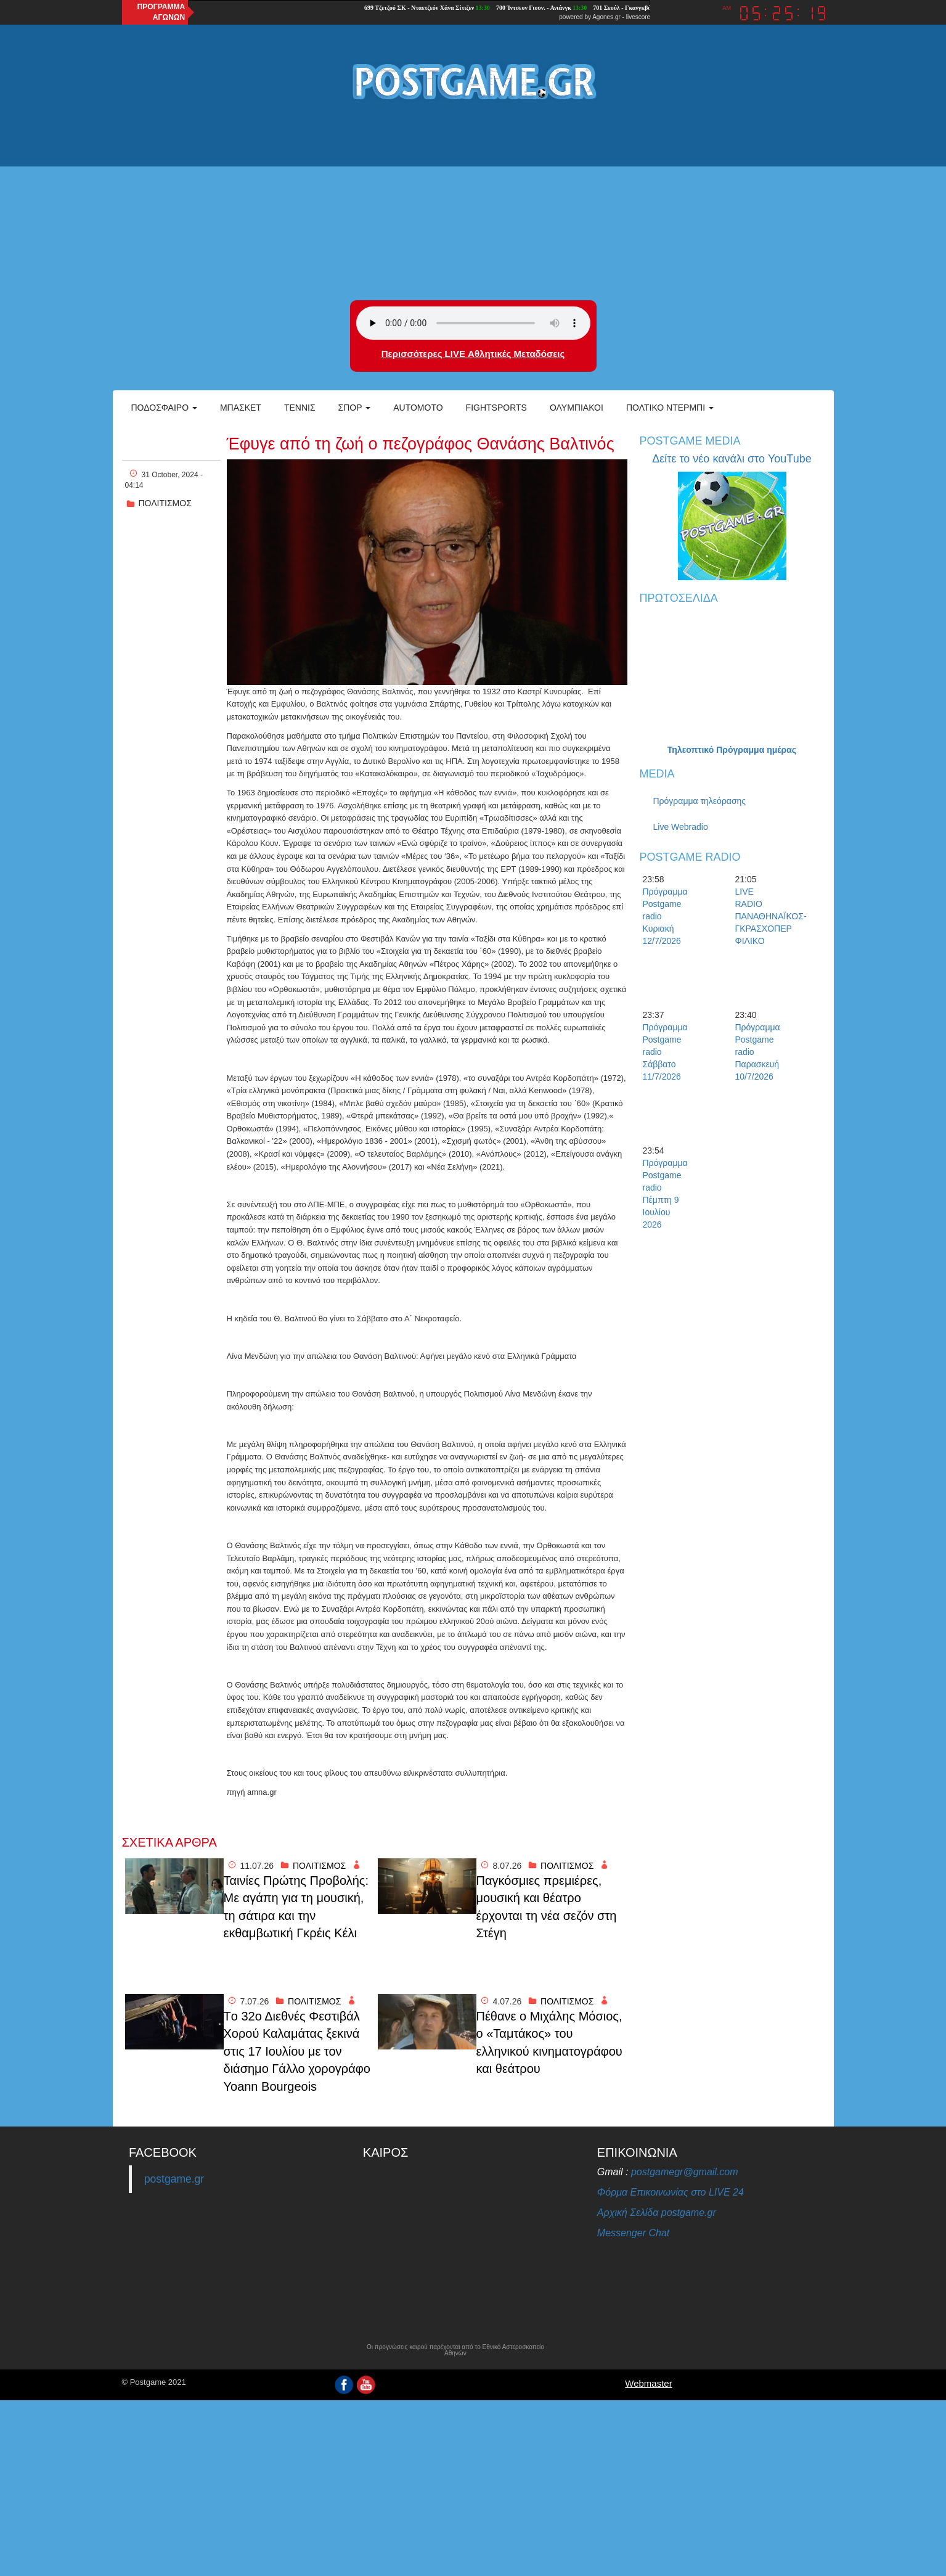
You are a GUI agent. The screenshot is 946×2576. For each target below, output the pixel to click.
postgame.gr (174, 2179)
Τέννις (300, 407)
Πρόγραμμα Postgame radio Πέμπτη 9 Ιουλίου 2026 (664, 1193)
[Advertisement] (473, 201)
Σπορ (354, 407)
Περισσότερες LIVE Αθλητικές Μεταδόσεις (473, 353)
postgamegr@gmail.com (684, 2172)
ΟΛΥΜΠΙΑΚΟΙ (576, 407)
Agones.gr (606, 17)
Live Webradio (680, 827)
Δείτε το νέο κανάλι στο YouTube (731, 459)
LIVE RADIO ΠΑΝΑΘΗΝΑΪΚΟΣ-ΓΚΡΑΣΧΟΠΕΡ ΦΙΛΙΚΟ (756, 916)
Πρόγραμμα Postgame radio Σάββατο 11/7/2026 (664, 1051)
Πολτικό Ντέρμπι (670, 407)
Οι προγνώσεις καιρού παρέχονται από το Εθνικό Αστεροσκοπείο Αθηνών (455, 2350)
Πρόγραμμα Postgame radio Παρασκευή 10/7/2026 (756, 1051)
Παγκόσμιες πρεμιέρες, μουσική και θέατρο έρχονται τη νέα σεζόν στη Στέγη (546, 1907)
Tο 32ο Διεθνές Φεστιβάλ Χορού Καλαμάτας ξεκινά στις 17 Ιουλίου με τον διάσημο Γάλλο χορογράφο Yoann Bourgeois (297, 2051)
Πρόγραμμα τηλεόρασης (699, 801)
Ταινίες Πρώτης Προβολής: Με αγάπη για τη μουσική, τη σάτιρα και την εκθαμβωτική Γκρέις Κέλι (296, 1907)
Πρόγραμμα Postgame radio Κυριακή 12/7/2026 (664, 916)
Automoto (417, 407)
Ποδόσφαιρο (164, 407)
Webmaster (648, 2383)
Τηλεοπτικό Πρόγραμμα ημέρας (731, 750)
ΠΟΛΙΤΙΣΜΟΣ (165, 503)
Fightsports (496, 407)
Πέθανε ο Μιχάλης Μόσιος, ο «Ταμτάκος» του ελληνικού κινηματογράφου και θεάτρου (549, 2042)
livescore (638, 17)
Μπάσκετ (240, 407)
